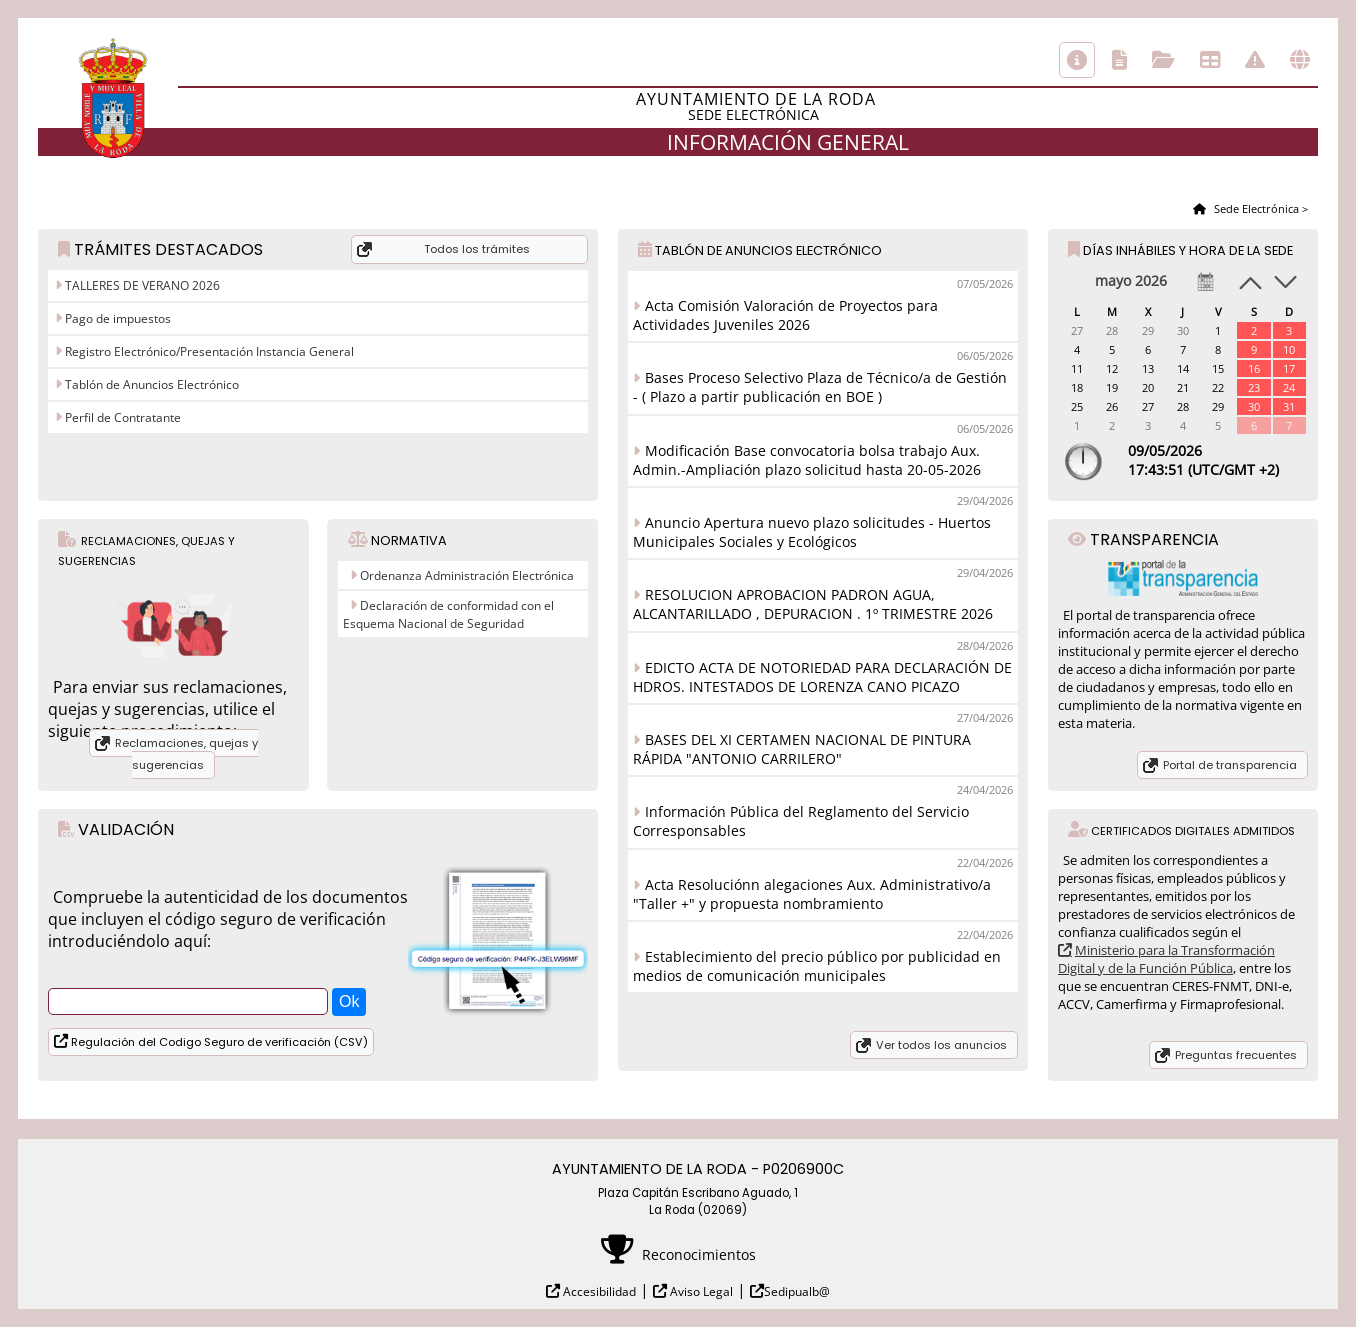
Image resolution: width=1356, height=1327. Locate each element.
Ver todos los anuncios (941, 1045)
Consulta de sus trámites (1163, 60)
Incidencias (1255, 60)
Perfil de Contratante (121, 417)
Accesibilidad (598, 1291)
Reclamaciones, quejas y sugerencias (186, 754)
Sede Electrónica (1255, 208)
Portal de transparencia (1230, 765)
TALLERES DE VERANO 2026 (141, 285)
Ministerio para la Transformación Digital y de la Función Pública (1166, 959)
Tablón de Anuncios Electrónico (150, 384)
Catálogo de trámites (1119, 60)
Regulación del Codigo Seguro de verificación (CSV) (218, 1042)
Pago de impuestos (116, 318)
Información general (1077, 60)
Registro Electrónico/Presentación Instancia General (208, 351)
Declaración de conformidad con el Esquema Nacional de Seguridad (448, 614)
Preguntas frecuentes (1236, 1055)
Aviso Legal (700, 1291)
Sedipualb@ (797, 1291)
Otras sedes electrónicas (1300, 60)
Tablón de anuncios (1210, 60)
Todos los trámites (477, 249)
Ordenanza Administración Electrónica (467, 575)
